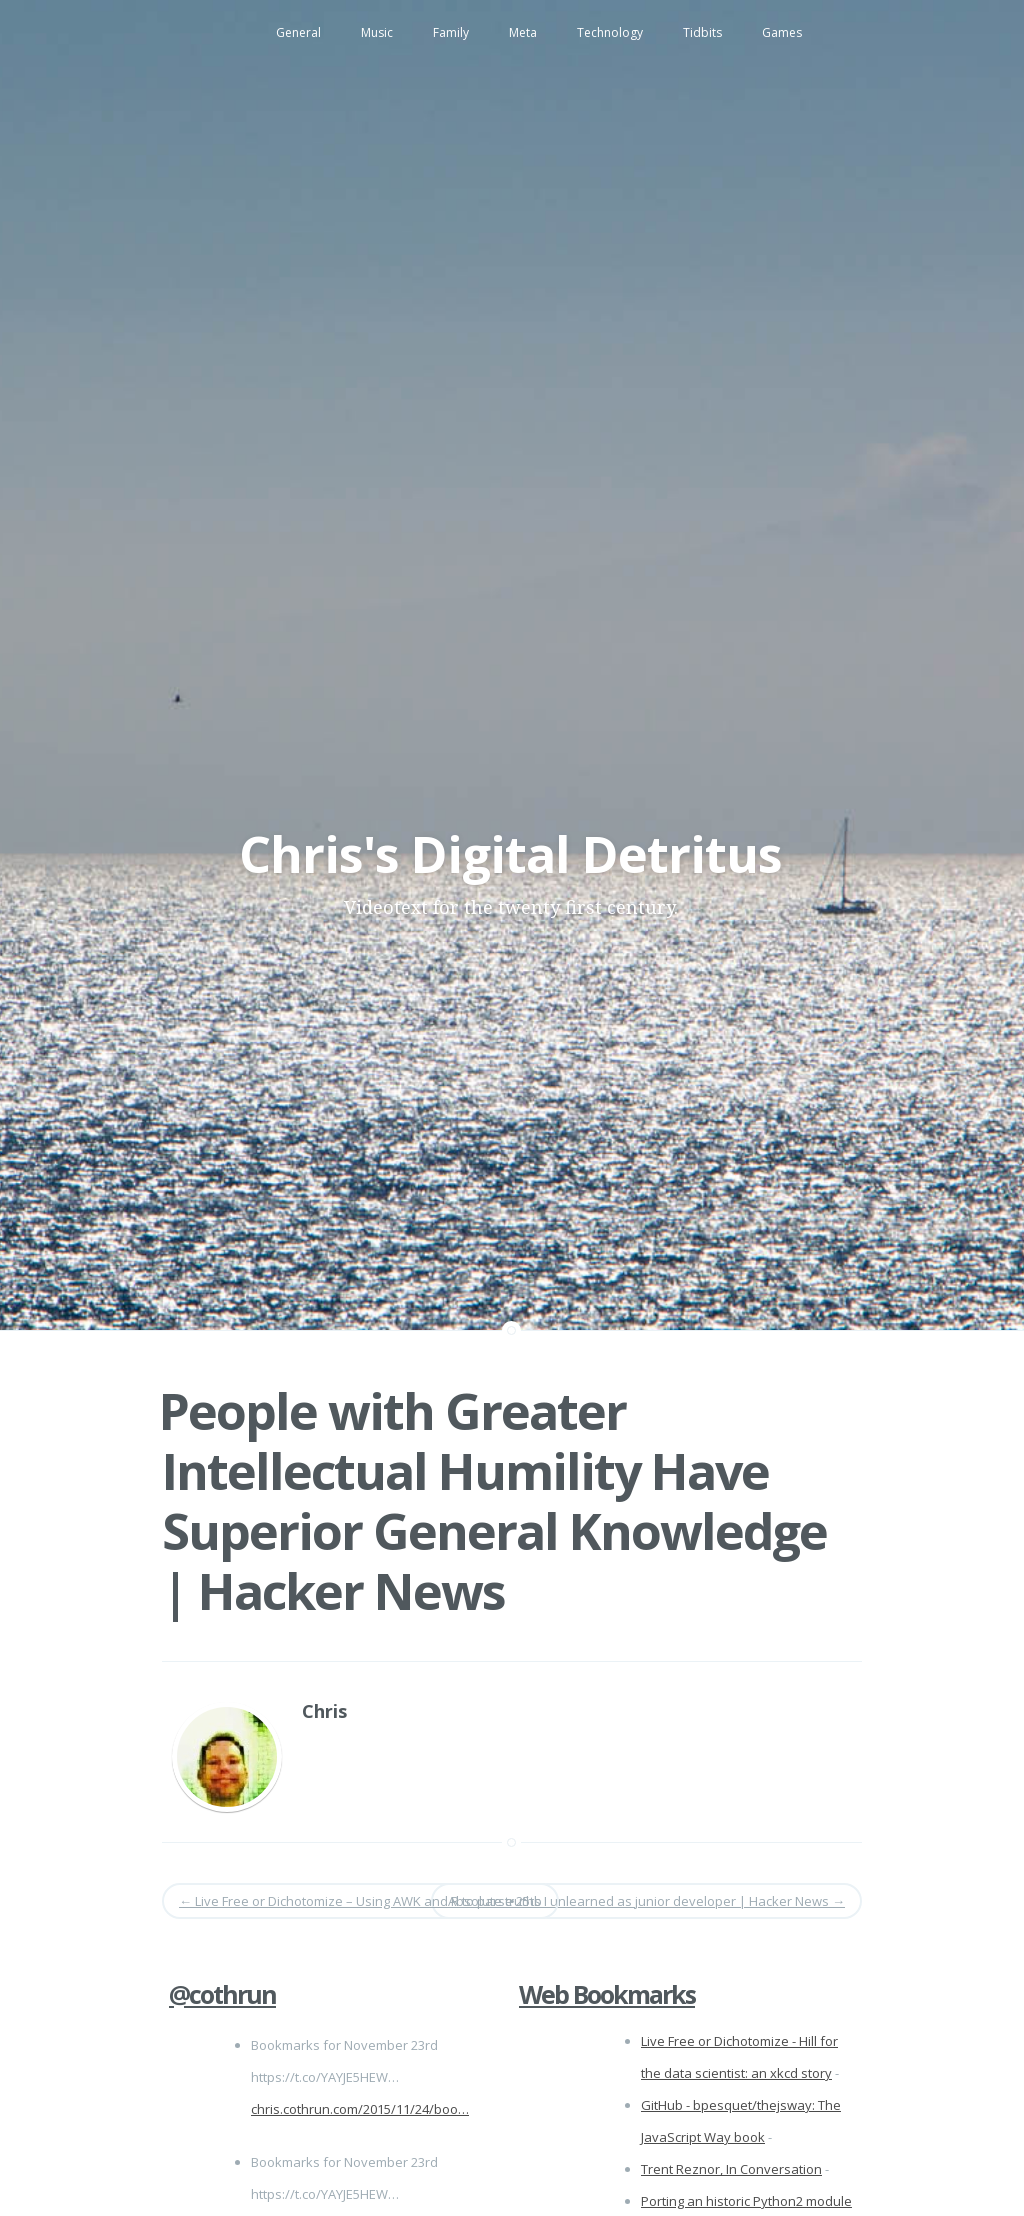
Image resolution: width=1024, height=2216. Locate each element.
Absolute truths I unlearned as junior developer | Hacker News (646, 1901)
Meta (523, 32)
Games (782, 32)
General (298, 32)
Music (377, 32)
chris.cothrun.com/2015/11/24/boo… (360, 2109)
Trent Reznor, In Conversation (731, 2169)
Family (451, 32)
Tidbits (702, 32)
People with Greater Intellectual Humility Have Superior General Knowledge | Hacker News (493, 1501)
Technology (610, 32)
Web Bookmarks (607, 1994)
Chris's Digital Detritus (510, 854)
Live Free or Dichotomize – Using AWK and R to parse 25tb (360, 1901)
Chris (324, 1711)
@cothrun (222, 1994)
